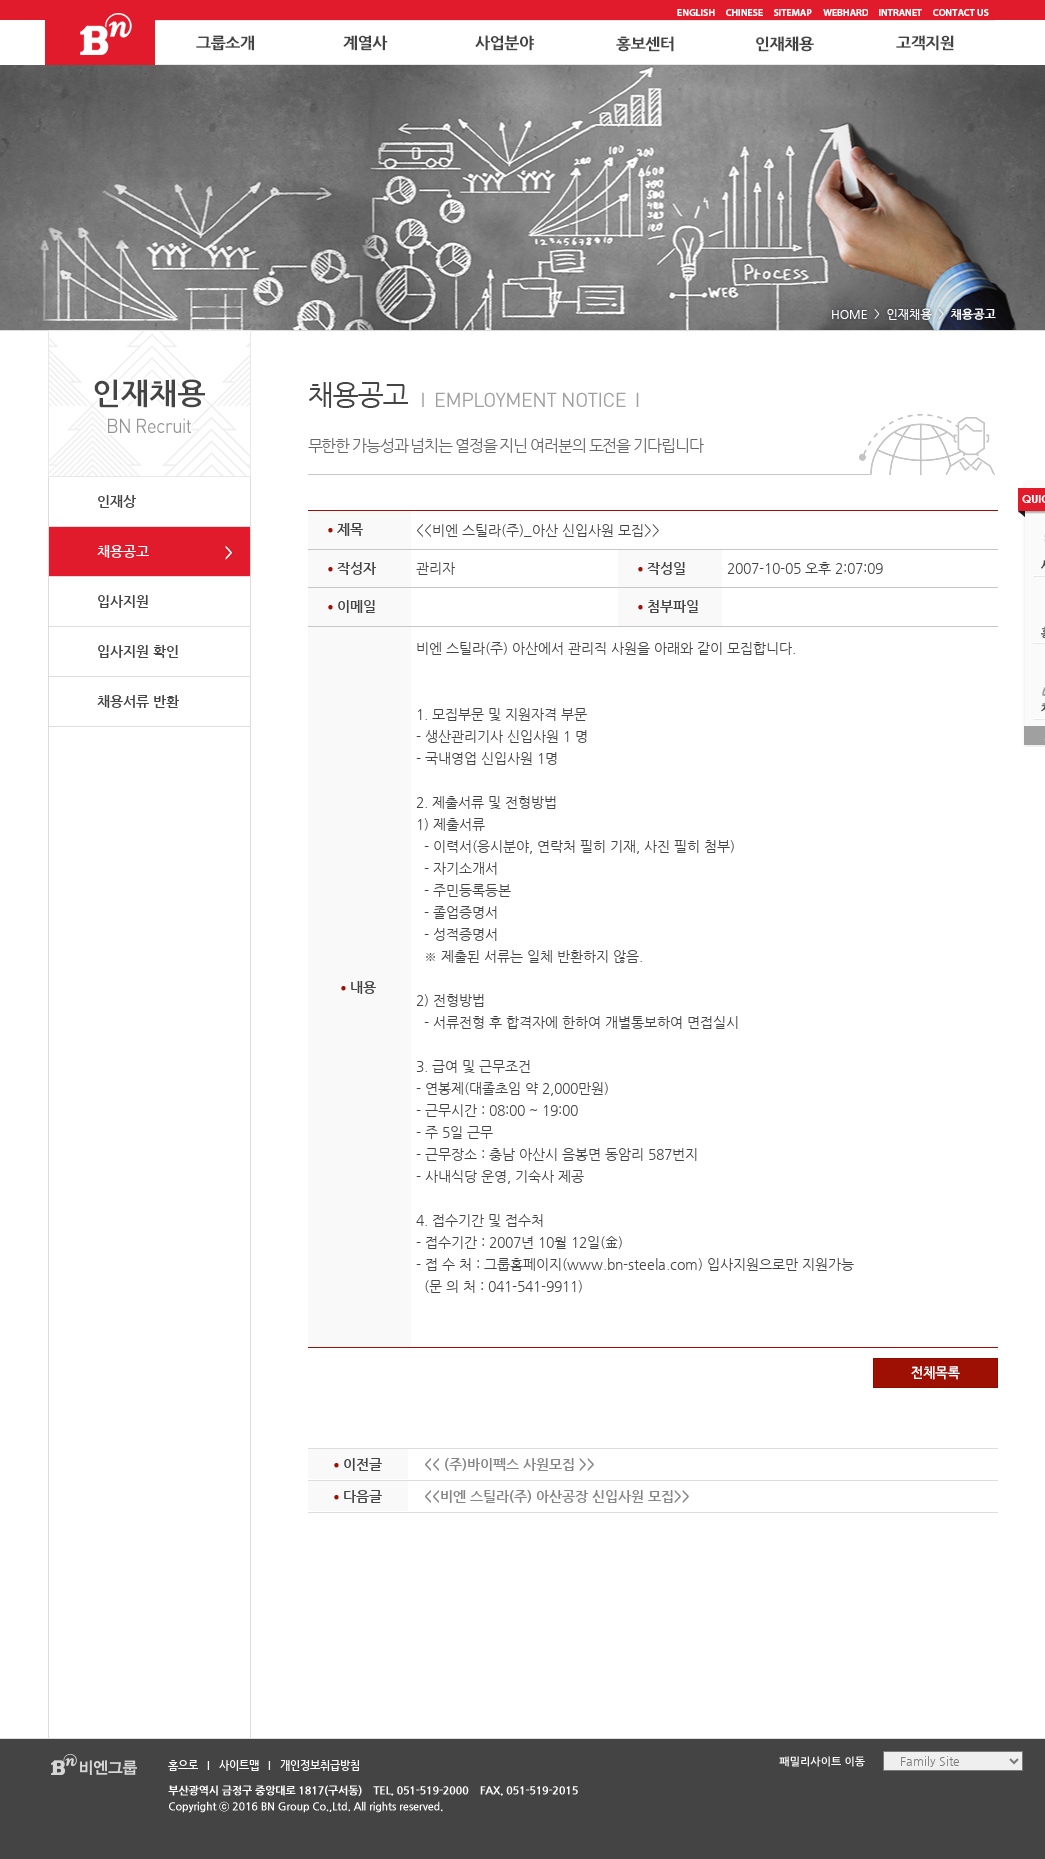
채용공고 (123, 551)
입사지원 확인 (138, 651)
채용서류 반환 (138, 701)
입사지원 (123, 601)
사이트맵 (239, 1765)
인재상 (116, 501)
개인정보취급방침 (320, 1765)
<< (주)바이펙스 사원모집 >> (509, 1464)
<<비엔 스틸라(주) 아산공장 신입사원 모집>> (557, 1496)
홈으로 (183, 1765)
